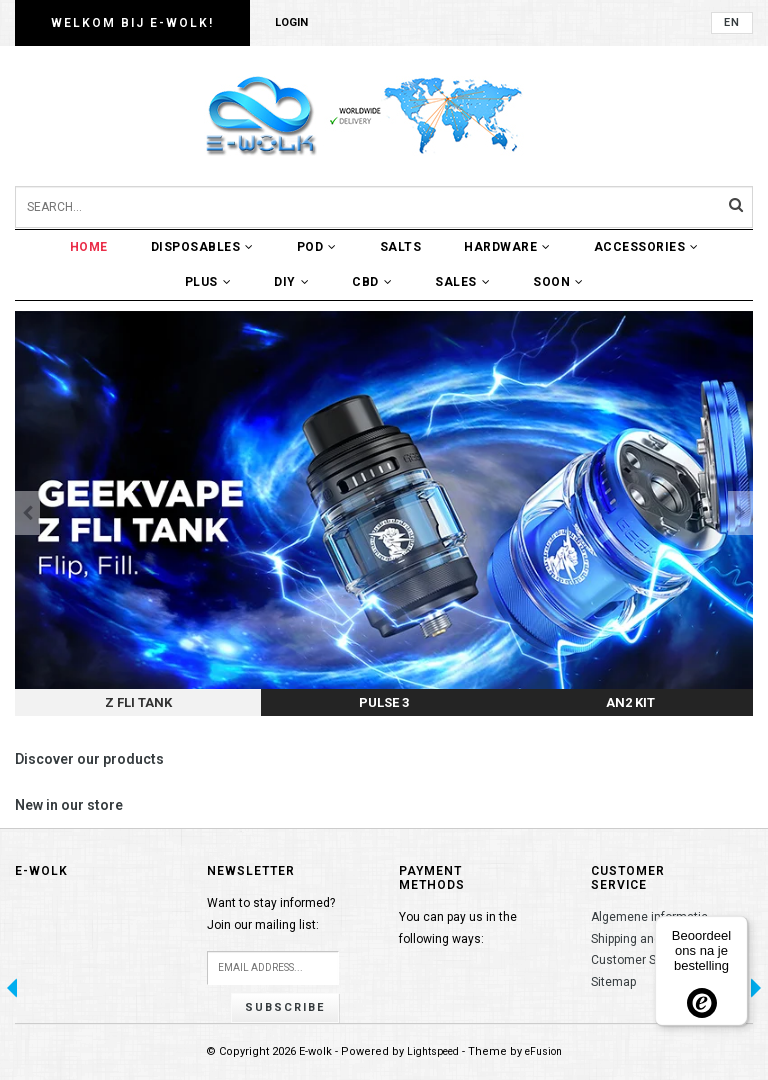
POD (317, 247)
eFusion (543, 1051)
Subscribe (285, 1007)
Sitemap (613, 982)
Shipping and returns (647, 939)
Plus (208, 282)
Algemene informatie (649, 917)
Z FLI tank (138, 702)
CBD (372, 282)
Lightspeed (433, 1051)
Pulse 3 (384, 702)
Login (291, 22)
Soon (558, 282)
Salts (401, 247)
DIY (291, 282)
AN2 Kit (630, 702)
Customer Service (640, 960)
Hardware (507, 247)
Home (89, 247)
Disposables (202, 247)
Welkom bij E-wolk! (132, 23)
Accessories (646, 247)
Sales (462, 282)
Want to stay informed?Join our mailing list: (271, 914)
